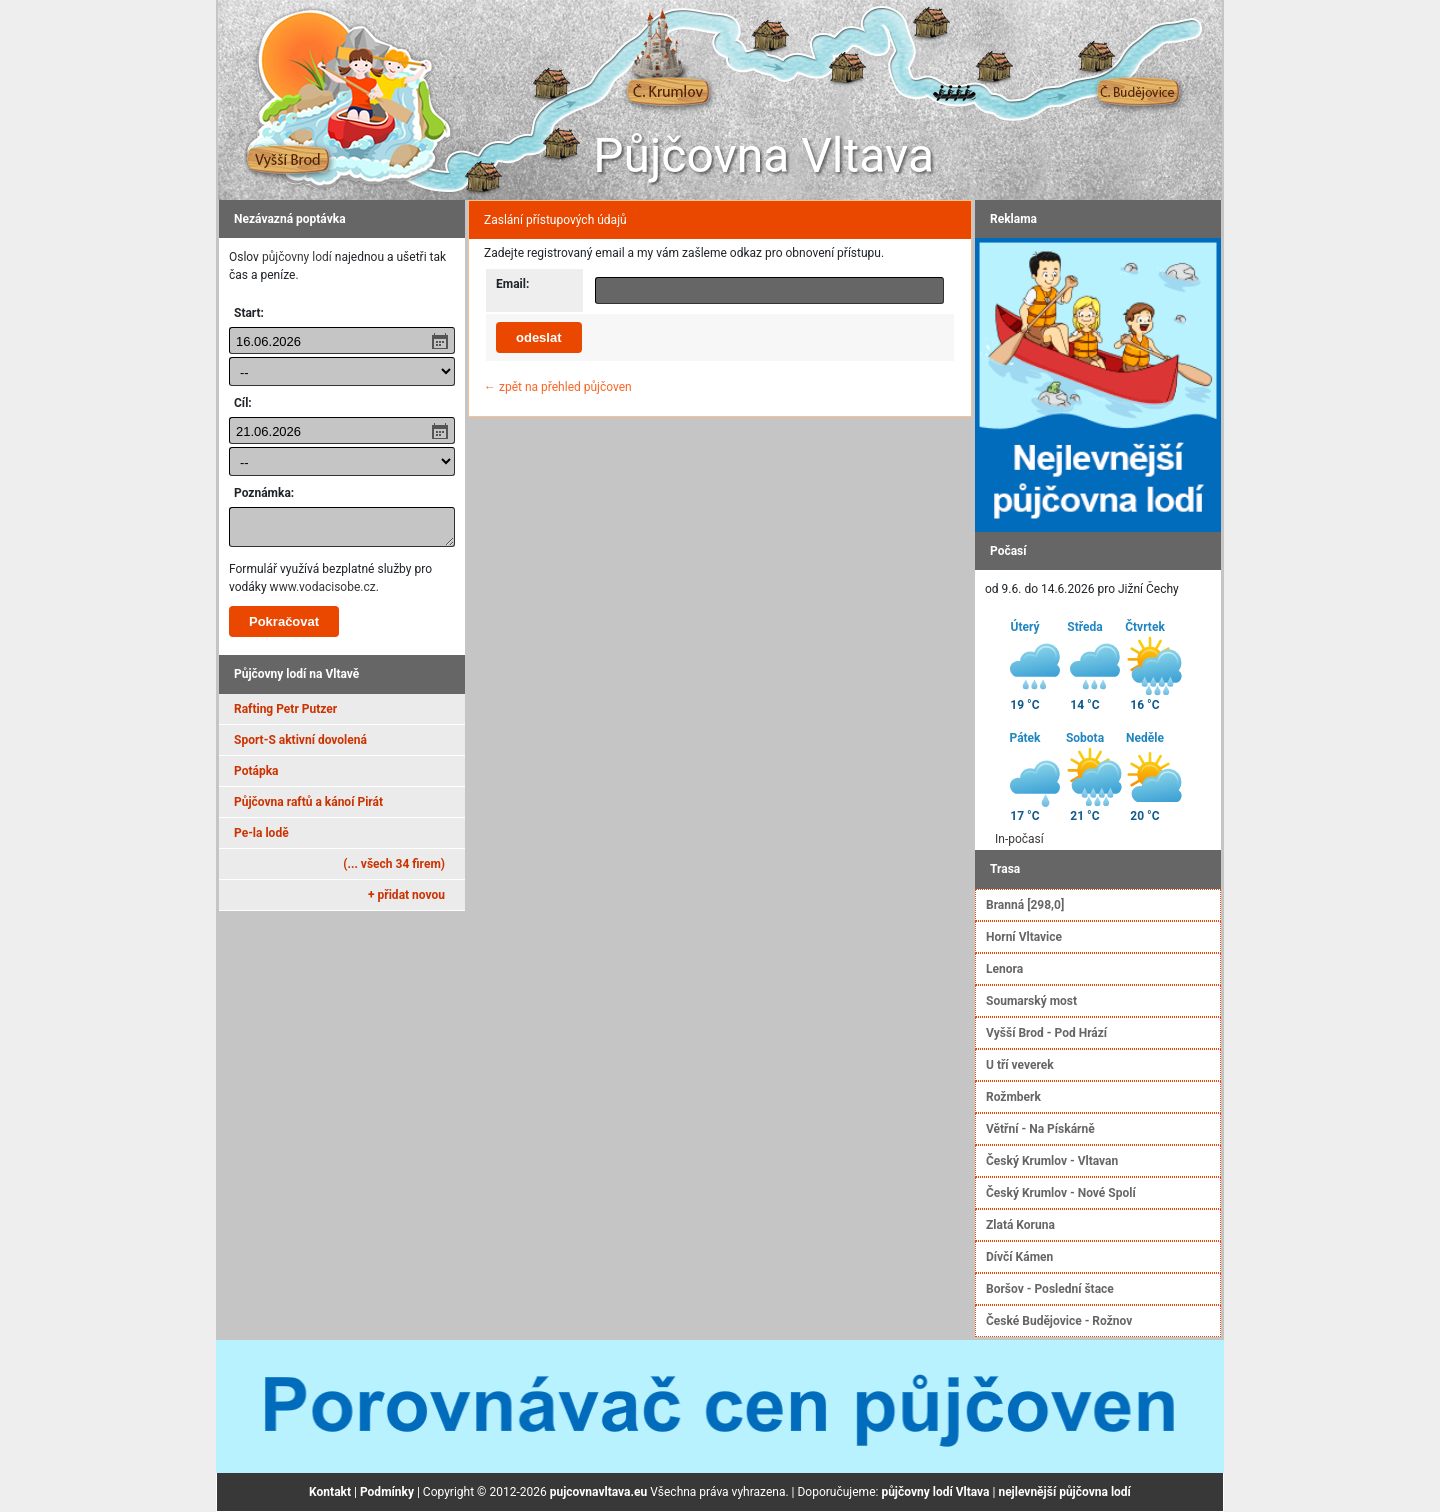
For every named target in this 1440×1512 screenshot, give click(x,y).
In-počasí (1019, 839)
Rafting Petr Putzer (285, 709)
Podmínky (387, 1492)
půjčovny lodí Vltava (935, 1492)
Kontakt (330, 1492)
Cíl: (243, 403)
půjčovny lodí (297, 257)
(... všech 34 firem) (394, 864)
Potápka (256, 771)
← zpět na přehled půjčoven (558, 387)
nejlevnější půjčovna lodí (1064, 1492)
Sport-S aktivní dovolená (300, 740)
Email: (512, 284)
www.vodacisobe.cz (323, 587)
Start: (249, 313)
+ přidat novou (406, 895)
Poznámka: (264, 493)
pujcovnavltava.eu (598, 1492)
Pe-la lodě (261, 833)
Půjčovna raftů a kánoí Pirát (308, 802)
